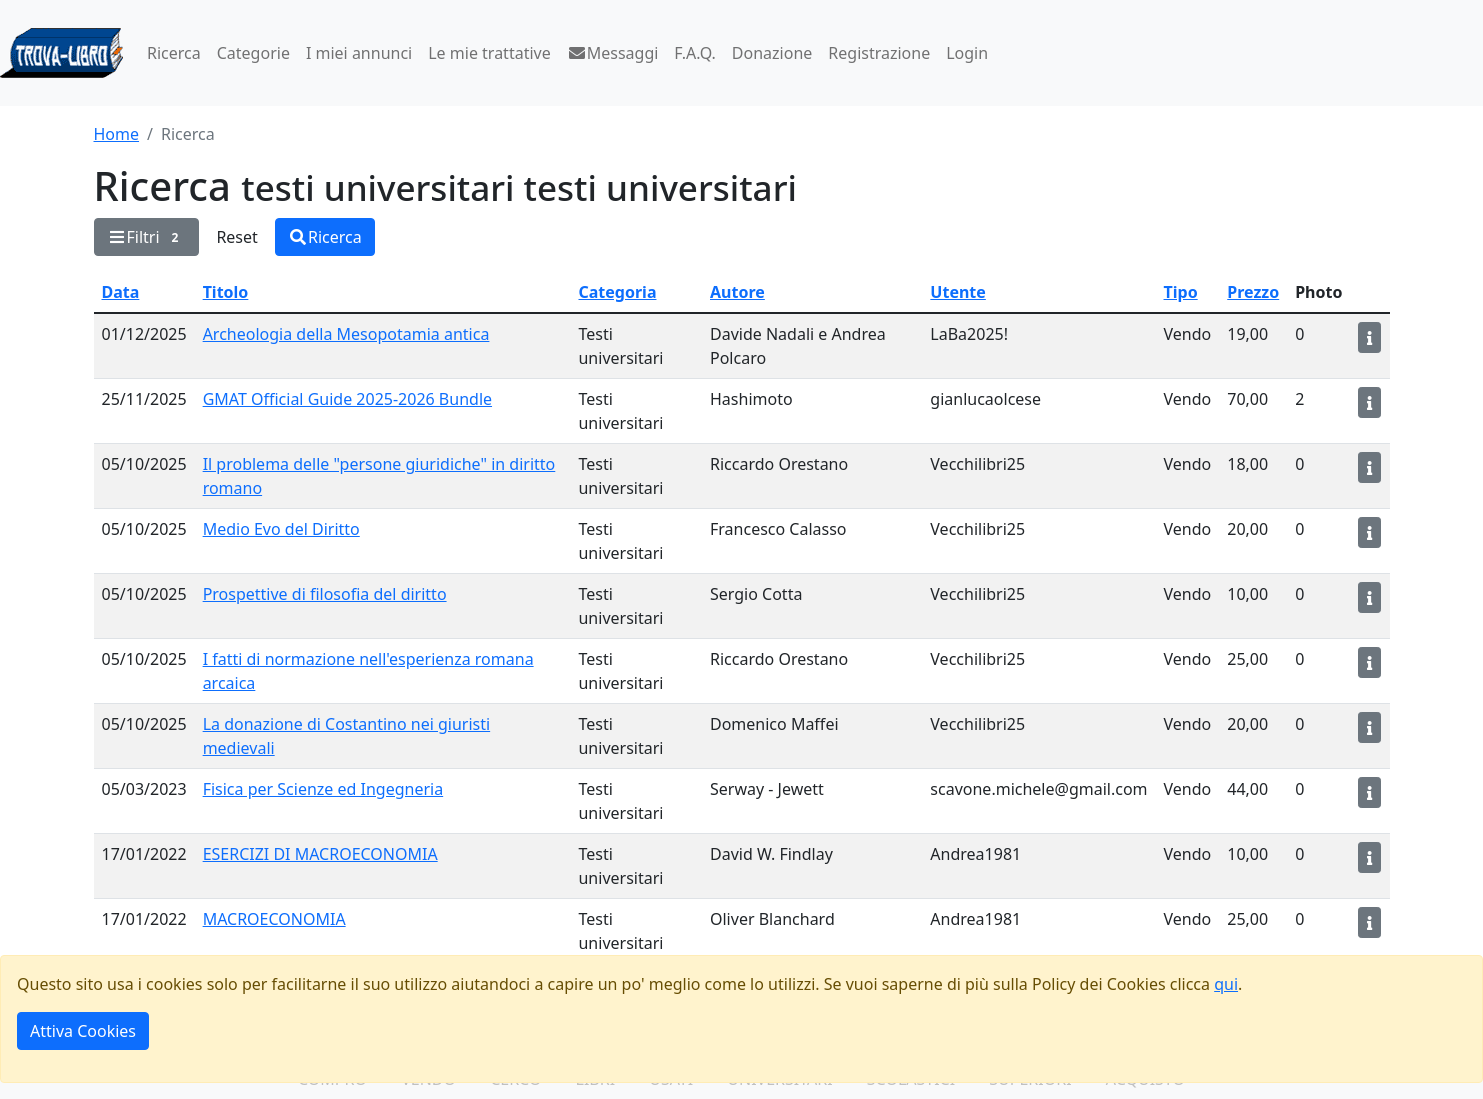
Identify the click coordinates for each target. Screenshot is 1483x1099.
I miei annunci (359, 53)
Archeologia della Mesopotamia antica (346, 334)
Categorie (253, 53)
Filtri (147, 237)
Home (117, 134)
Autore (737, 292)
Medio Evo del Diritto (281, 529)
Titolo (226, 292)
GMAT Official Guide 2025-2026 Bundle (347, 399)
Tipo (1181, 292)
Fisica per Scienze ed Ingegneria (323, 789)
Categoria (617, 292)
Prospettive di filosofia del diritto (325, 594)
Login (967, 53)
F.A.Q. (695, 53)
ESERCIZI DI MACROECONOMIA (320, 854)
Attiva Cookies (83, 1031)
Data (121, 292)
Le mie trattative (489, 53)
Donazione (772, 53)
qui (1226, 984)
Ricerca (174, 53)
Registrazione (879, 53)
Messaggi (613, 53)
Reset (236, 237)
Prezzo (1253, 292)
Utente (958, 292)
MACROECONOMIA (274, 919)
